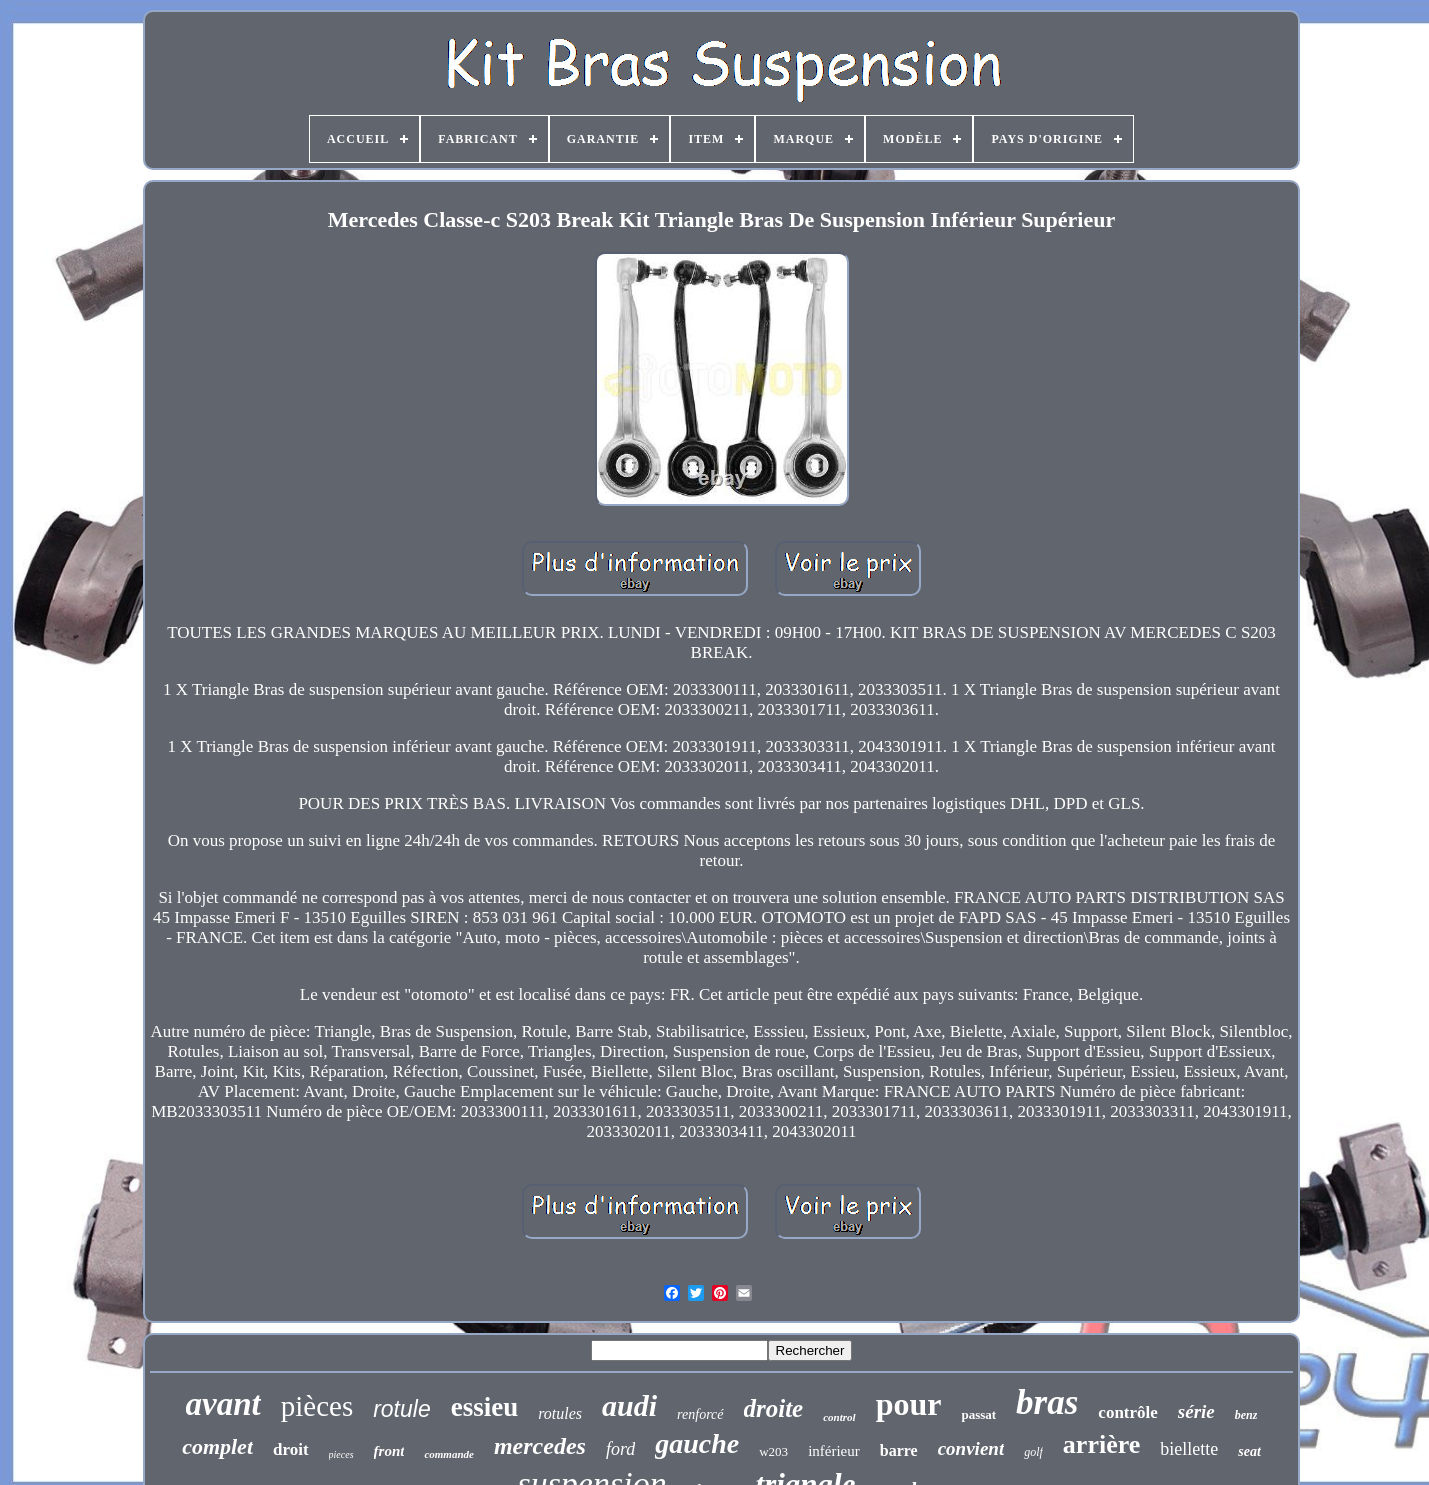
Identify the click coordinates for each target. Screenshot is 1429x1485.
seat (1249, 1451)
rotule (402, 1409)
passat (978, 1414)
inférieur (834, 1451)
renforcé (700, 1414)
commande (449, 1454)
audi (629, 1405)
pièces (317, 1406)
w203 (773, 1451)
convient (971, 1448)
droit (291, 1449)
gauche (697, 1443)
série (1196, 1411)
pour (909, 1404)
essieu (485, 1407)
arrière (1101, 1444)
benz (1246, 1415)
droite (774, 1408)
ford (620, 1449)
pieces (341, 1454)
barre (899, 1450)
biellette (1189, 1449)
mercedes (540, 1446)
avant (223, 1404)
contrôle (1127, 1412)
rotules (560, 1413)
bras (1047, 1402)
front (389, 1451)
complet (217, 1446)
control (839, 1417)
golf (1033, 1452)
